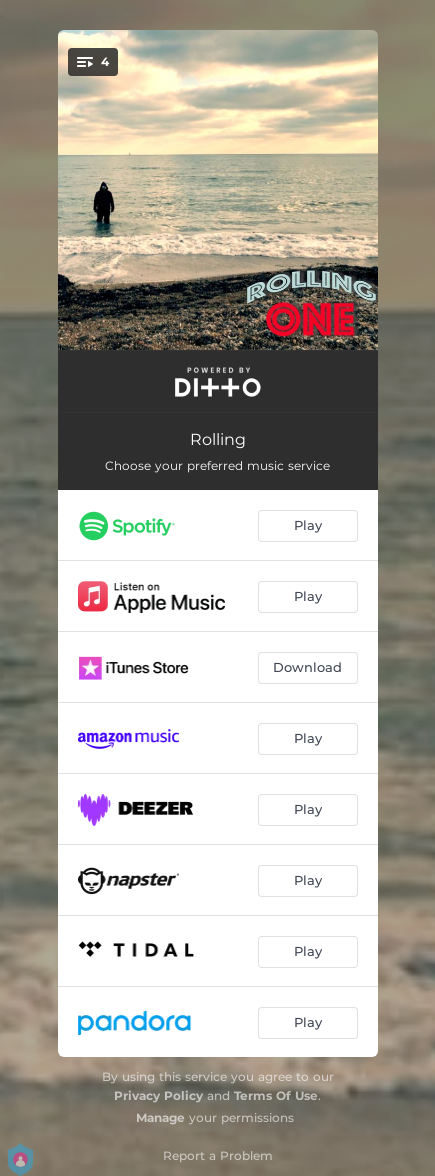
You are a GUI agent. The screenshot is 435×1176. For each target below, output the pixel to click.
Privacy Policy (158, 1095)
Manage (160, 1117)
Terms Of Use (276, 1095)
